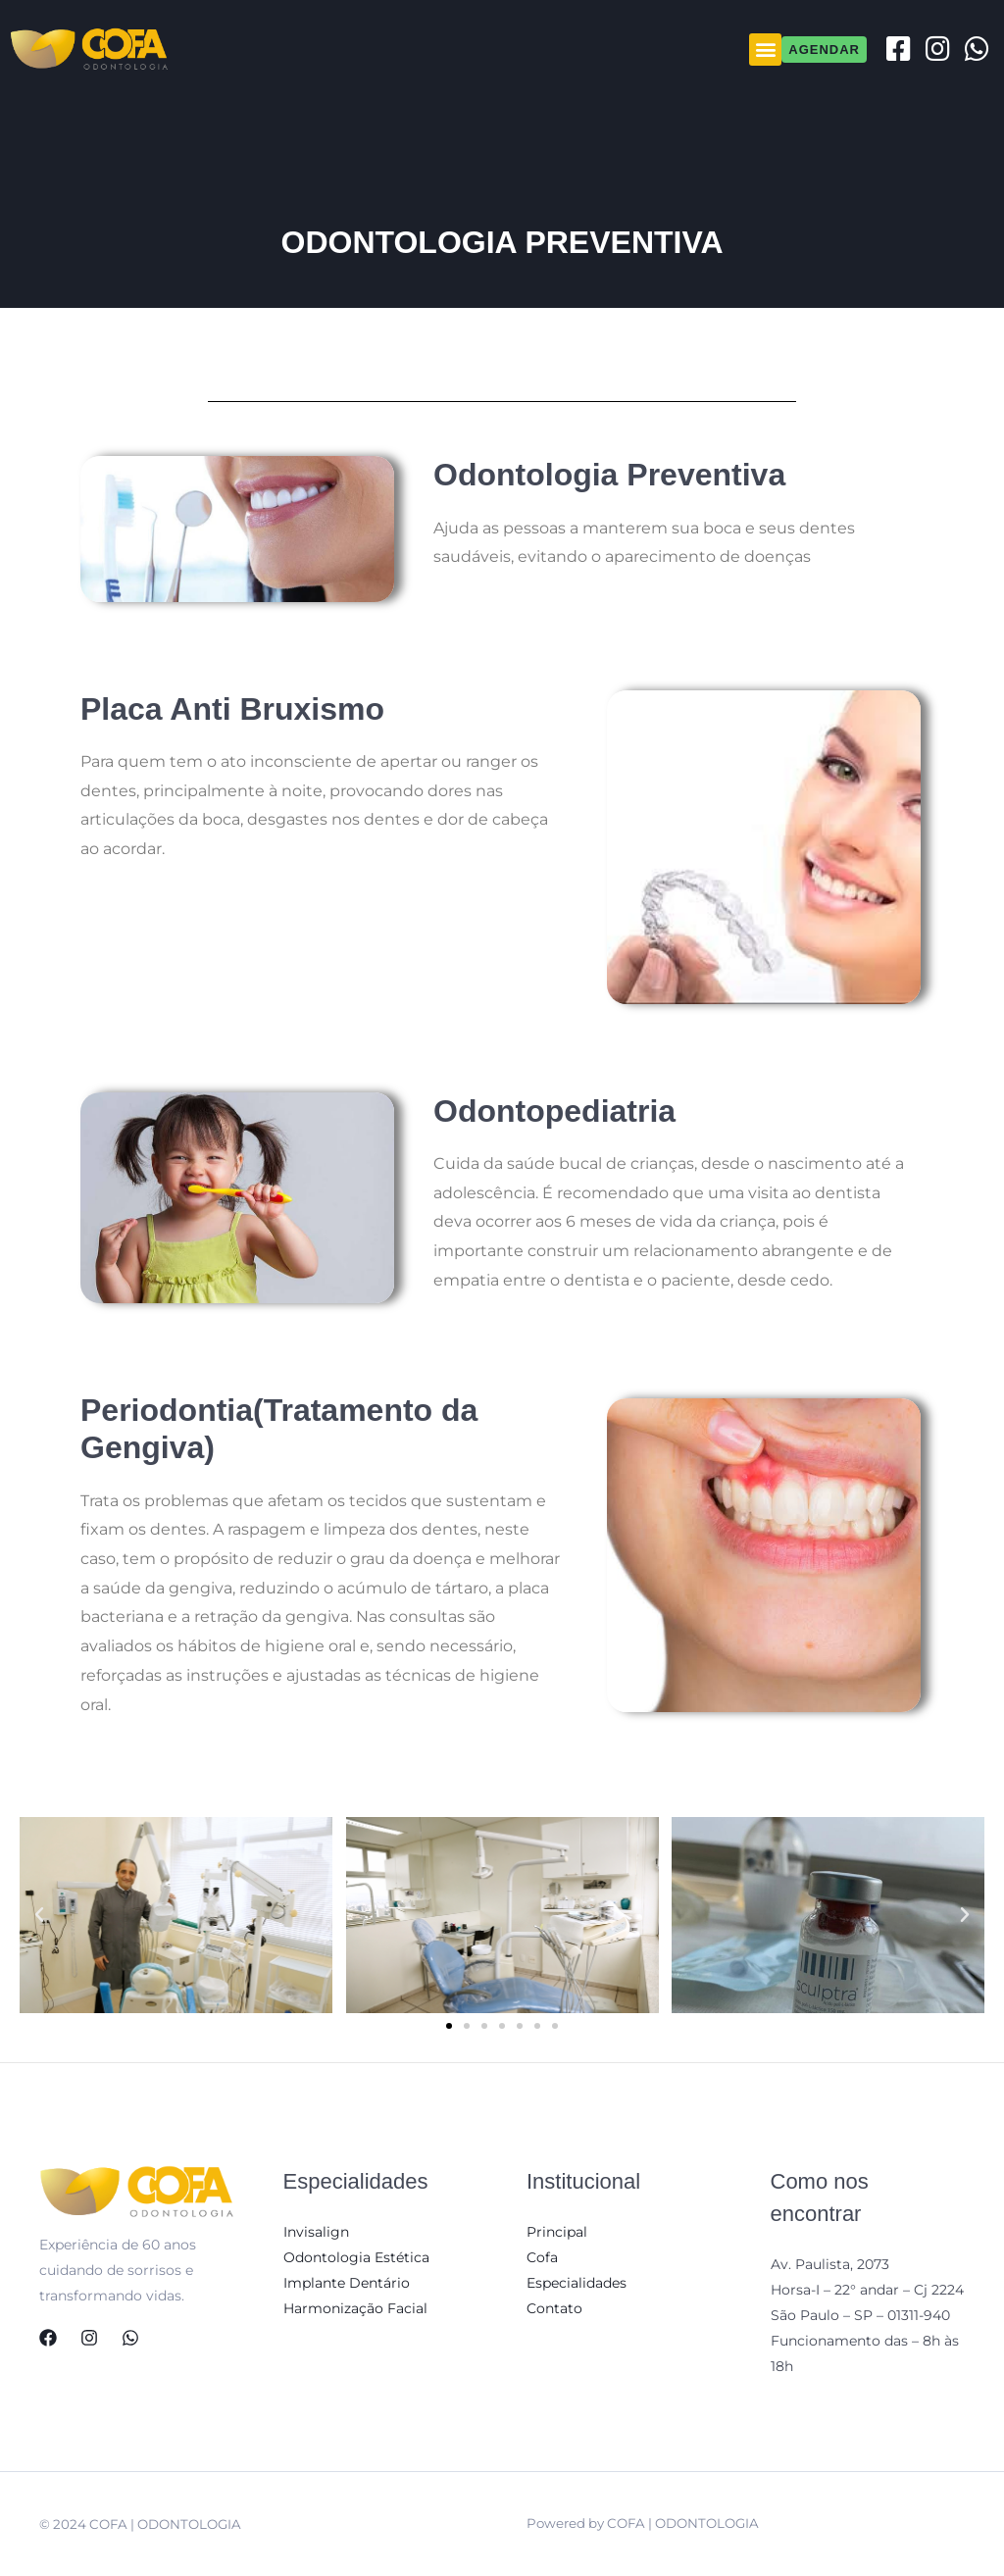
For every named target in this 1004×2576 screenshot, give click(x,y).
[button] (765, 49)
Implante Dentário (346, 2283)
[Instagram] (89, 2338)
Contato (554, 2308)
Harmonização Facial (355, 2308)
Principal (557, 2232)
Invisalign (316, 2232)
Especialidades (577, 2283)
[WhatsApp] (130, 2338)
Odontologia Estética (356, 2257)
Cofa (542, 2257)
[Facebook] (48, 2338)
